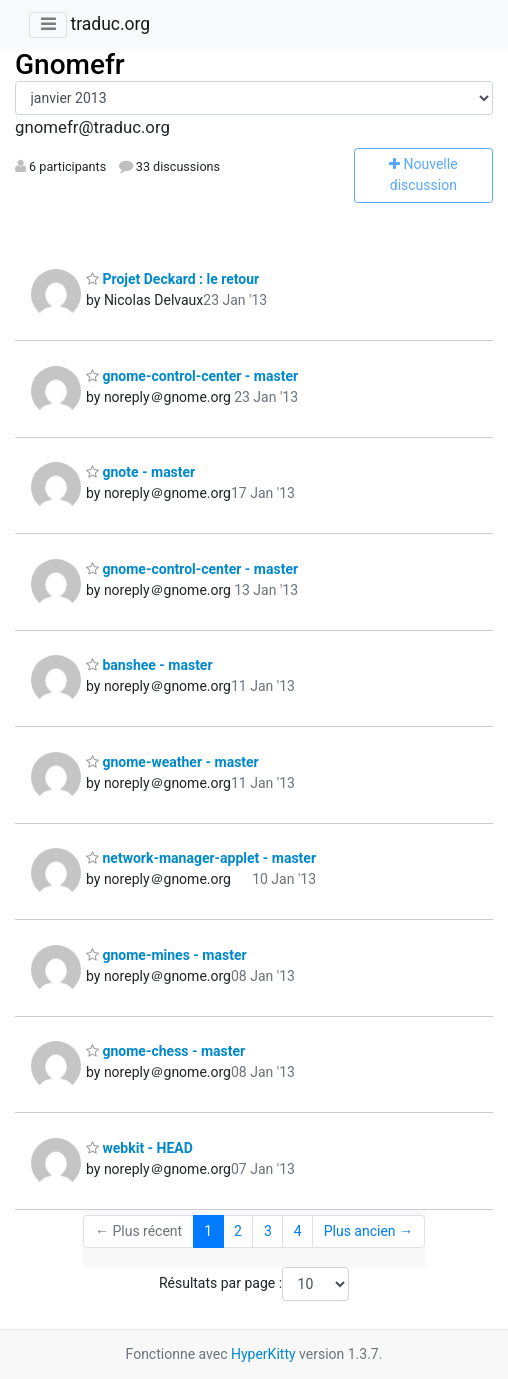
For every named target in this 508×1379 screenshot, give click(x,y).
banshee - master (149, 665)
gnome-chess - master (165, 1051)
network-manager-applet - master (201, 858)
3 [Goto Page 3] (268, 1231)
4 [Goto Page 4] (298, 1231)
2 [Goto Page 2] (238, 1231)
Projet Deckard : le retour (172, 279)
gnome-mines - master (166, 955)
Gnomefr (70, 64)
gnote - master (140, 472)
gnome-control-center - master (192, 376)
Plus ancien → (368, 1231)
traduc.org (110, 24)
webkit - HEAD (139, 1148)
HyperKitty (263, 1354)
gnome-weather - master (172, 762)
